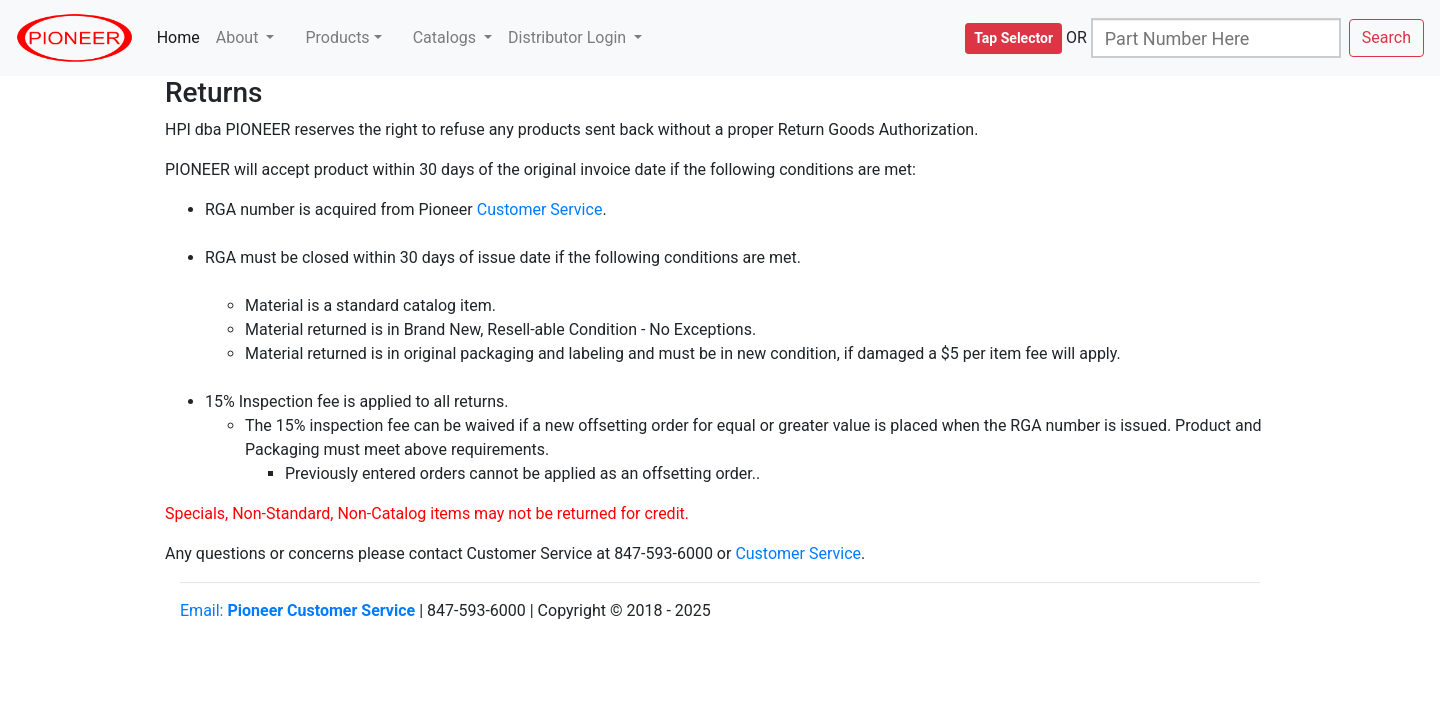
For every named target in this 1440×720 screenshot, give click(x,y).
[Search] (1216, 38)
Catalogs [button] (446, 37)
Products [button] (337, 37)
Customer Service (540, 209)
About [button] (239, 37)
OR (1076, 37)
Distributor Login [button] (569, 37)
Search (1386, 37)
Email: (297, 610)
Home (182, 36)
